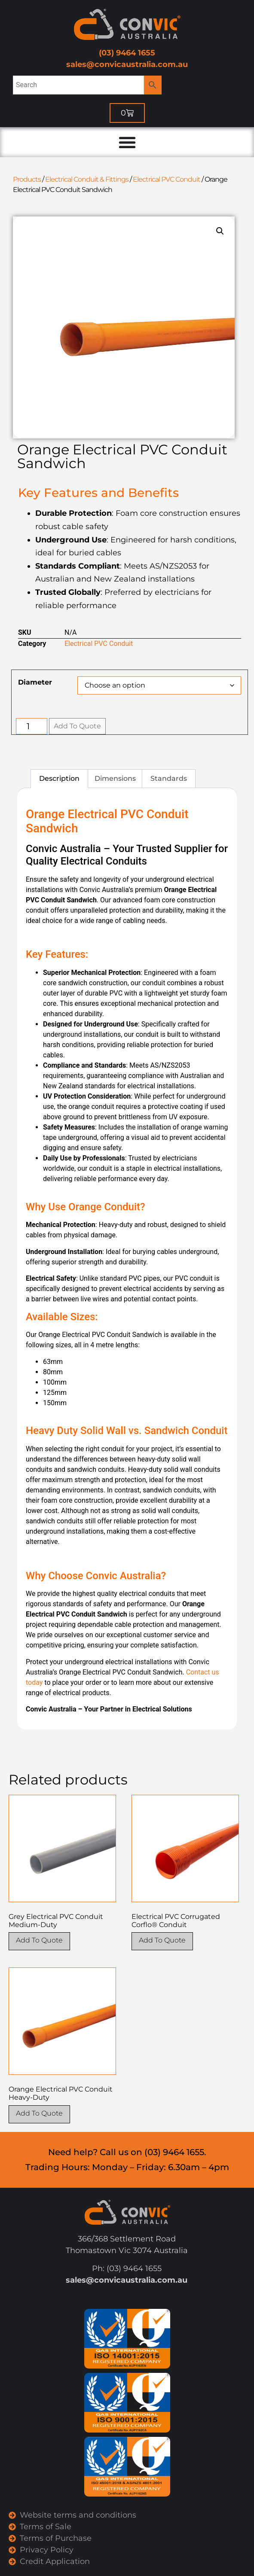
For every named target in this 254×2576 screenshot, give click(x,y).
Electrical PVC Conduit (166, 179)
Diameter (35, 682)
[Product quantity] (31, 726)
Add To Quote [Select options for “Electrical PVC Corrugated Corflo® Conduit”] (162, 1940)
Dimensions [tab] (115, 778)
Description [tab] (59, 778)
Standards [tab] (168, 778)
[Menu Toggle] (127, 142)
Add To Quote (77, 726)
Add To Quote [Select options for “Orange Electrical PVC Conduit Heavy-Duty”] (39, 2113)
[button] (220, 231)
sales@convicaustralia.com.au (127, 64)
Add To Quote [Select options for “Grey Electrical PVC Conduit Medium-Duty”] (39, 1940)
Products (27, 179)
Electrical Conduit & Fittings (87, 179)
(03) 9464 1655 (127, 53)
